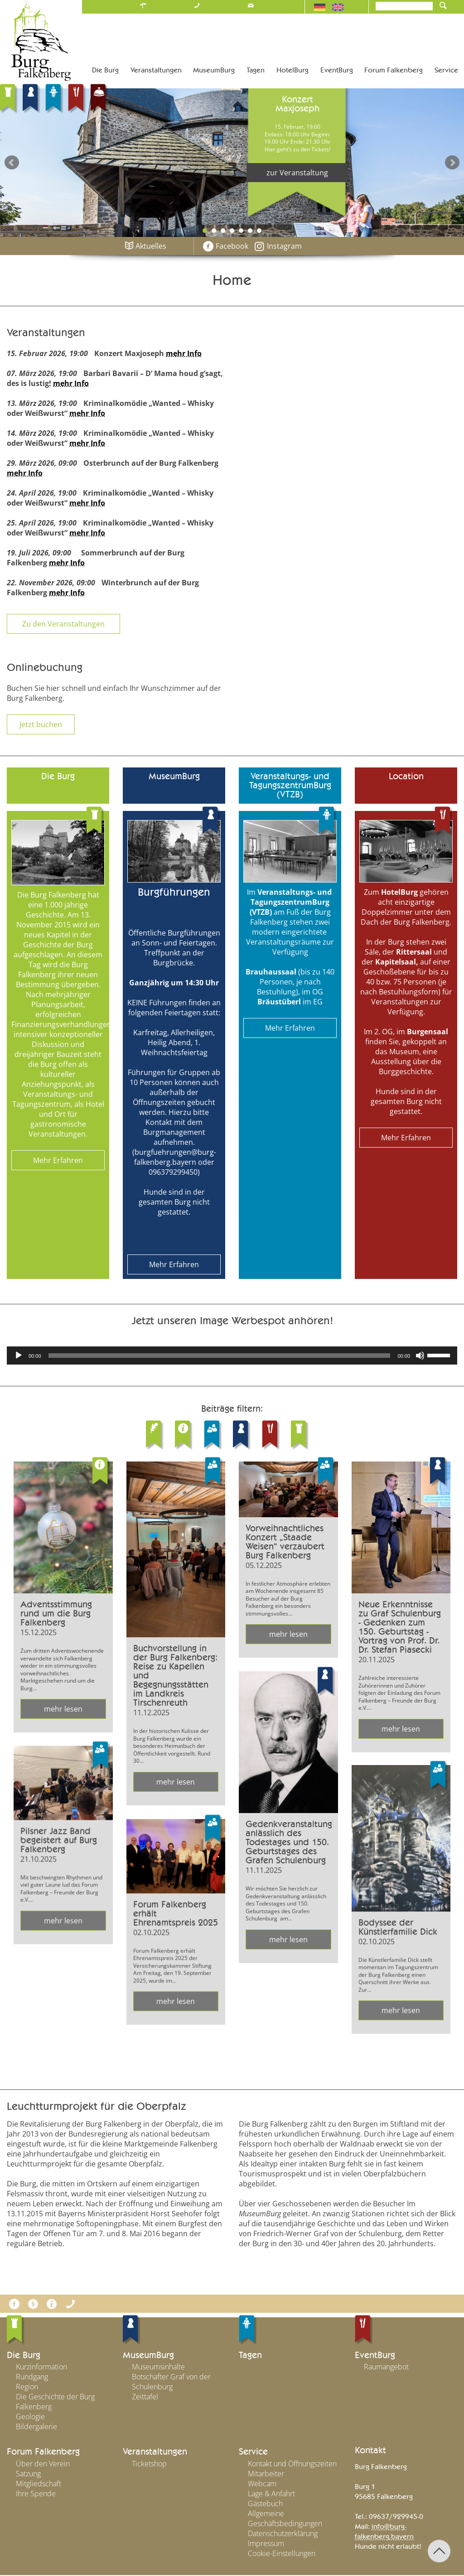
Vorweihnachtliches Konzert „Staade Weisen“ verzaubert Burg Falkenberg (285, 1542)
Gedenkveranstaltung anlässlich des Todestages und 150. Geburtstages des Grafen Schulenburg (289, 1842)
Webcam (262, 2484)
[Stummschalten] (420, 1355)
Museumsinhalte (158, 2368)
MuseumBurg (148, 2356)
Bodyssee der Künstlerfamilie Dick (397, 1928)
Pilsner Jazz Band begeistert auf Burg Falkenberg (58, 1840)
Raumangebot (386, 2368)
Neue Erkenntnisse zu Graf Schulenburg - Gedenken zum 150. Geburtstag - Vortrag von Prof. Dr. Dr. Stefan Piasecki (399, 1627)
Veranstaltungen (155, 2453)
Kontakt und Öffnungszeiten (292, 2465)
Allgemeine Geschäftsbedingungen (285, 2519)
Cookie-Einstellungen (281, 2554)
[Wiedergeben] (18, 1355)
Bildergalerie (36, 2428)
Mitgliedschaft (38, 2484)
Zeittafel (145, 2398)
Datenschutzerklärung (283, 2534)
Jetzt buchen (40, 724)
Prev (12, 162)
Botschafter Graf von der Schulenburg (171, 2383)
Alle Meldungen (232, 2069)
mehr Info (184, 353)
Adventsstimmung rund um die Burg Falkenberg (56, 1613)
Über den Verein (43, 2465)
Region (27, 2388)
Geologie (30, 2418)
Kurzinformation (41, 2368)
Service (253, 2453)
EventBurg (375, 2356)
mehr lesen (63, 1709)
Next (452, 162)
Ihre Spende (36, 2494)
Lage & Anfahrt (271, 2494)
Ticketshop (149, 2465)
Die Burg (23, 2356)
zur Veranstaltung (297, 173)
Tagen (250, 2356)
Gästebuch (265, 2504)
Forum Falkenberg (43, 2453)
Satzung (28, 2475)
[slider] (219, 1355)
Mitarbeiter (266, 2475)
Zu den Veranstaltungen (63, 624)
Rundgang (32, 2378)
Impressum (266, 2544)
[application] (232, 1355)
